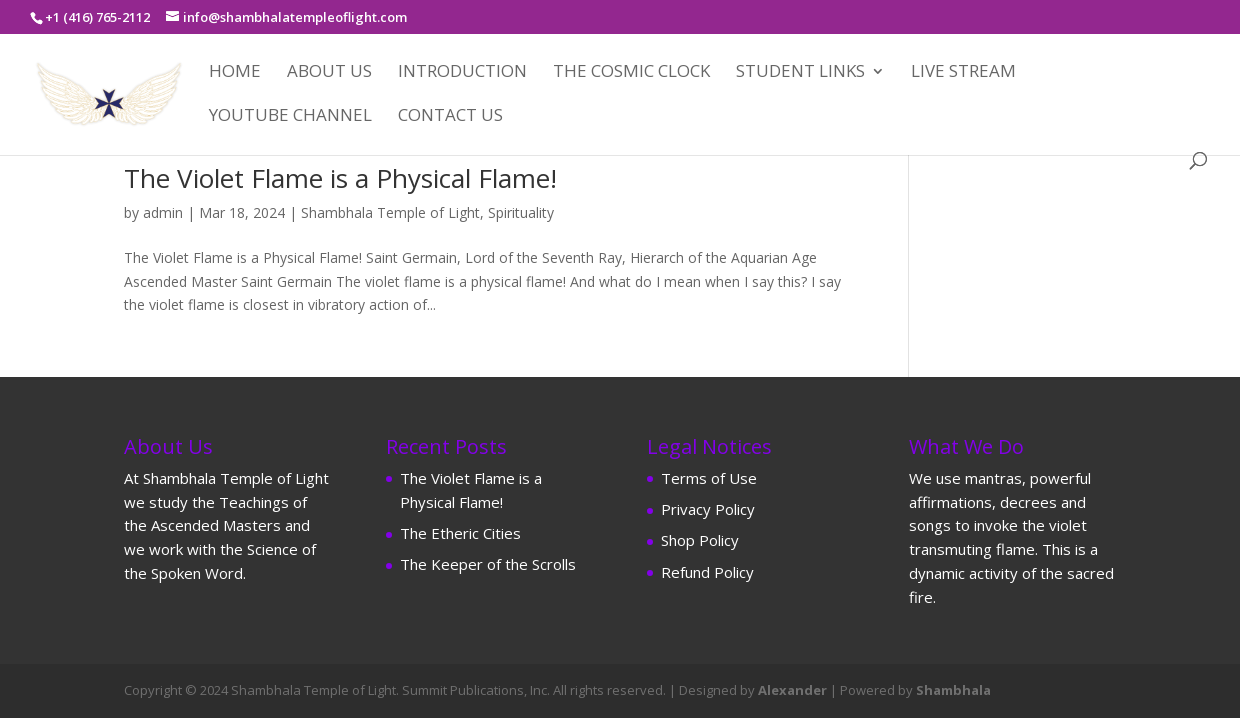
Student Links (800, 73)
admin (163, 212)
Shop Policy (700, 540)
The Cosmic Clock (631, 73)
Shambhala (953, 690)
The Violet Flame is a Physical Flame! (340, 178)
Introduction (462, 73)
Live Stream (963, 73)
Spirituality (521, 212)
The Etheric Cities (460, 533)
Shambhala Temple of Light (390, 212)
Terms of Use (709, 478)
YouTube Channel (290, 117)
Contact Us (450, 117)
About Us (329, 73)
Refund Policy (707, 572)
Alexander (792, 690)
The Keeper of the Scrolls (488, 564)
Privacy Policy (708, 509)
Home (235, 73)
